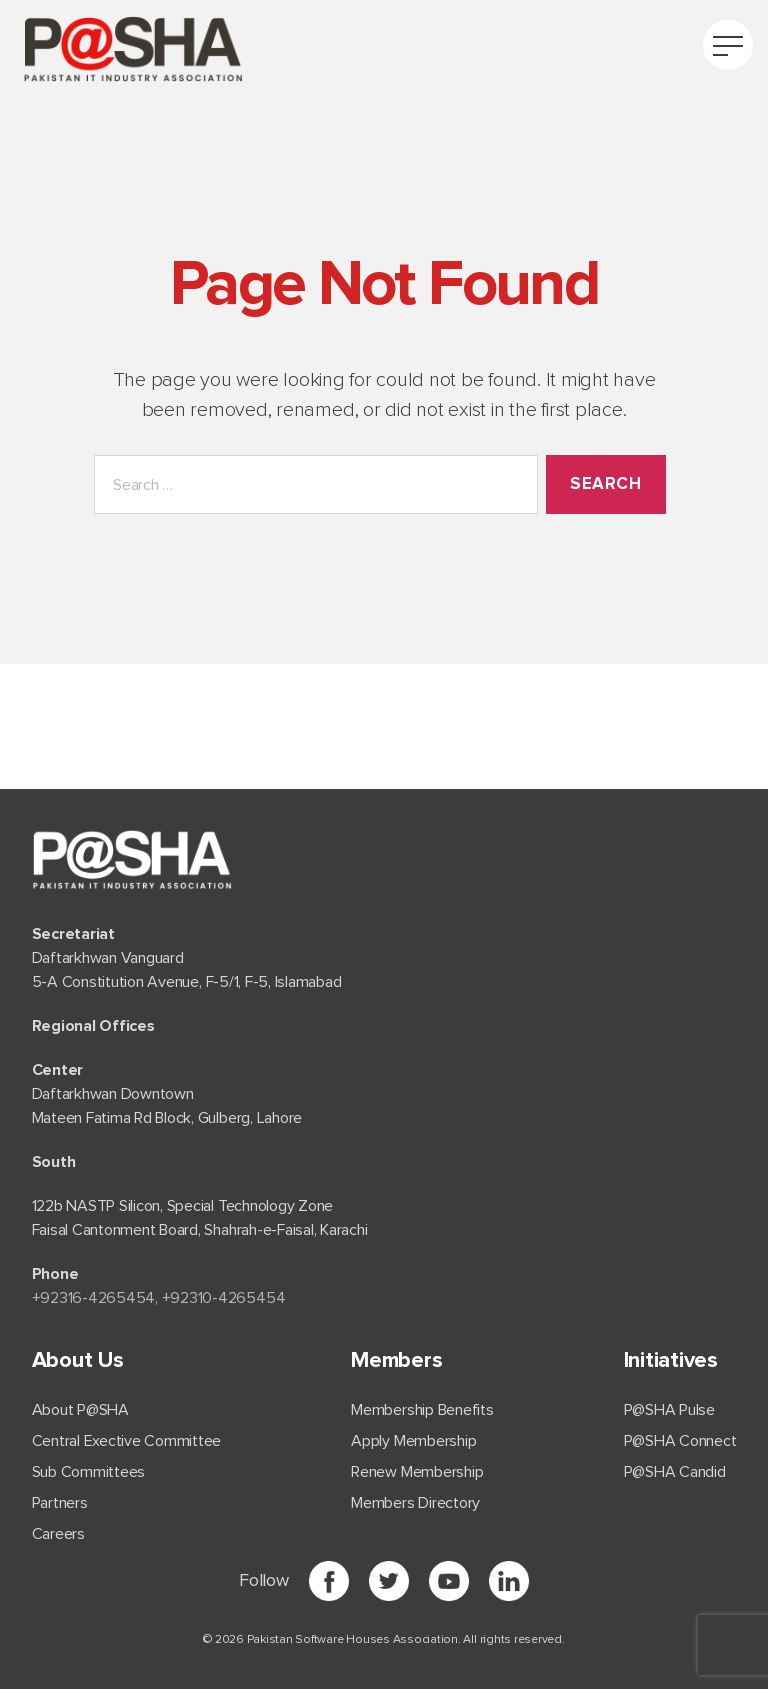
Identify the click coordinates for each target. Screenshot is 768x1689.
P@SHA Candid (675, 1472)
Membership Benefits (422, 1410)
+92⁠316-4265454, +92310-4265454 (159, 1298)
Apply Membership (413, 1441)
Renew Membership (417, 1472)
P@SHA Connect (680, 1441)
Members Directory (415, 1503)
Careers (58, 1534)
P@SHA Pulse (669, 1410)
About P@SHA (80, 1410)
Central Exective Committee (127, 1441)
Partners (60, 1503)
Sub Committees (89, 1472)
